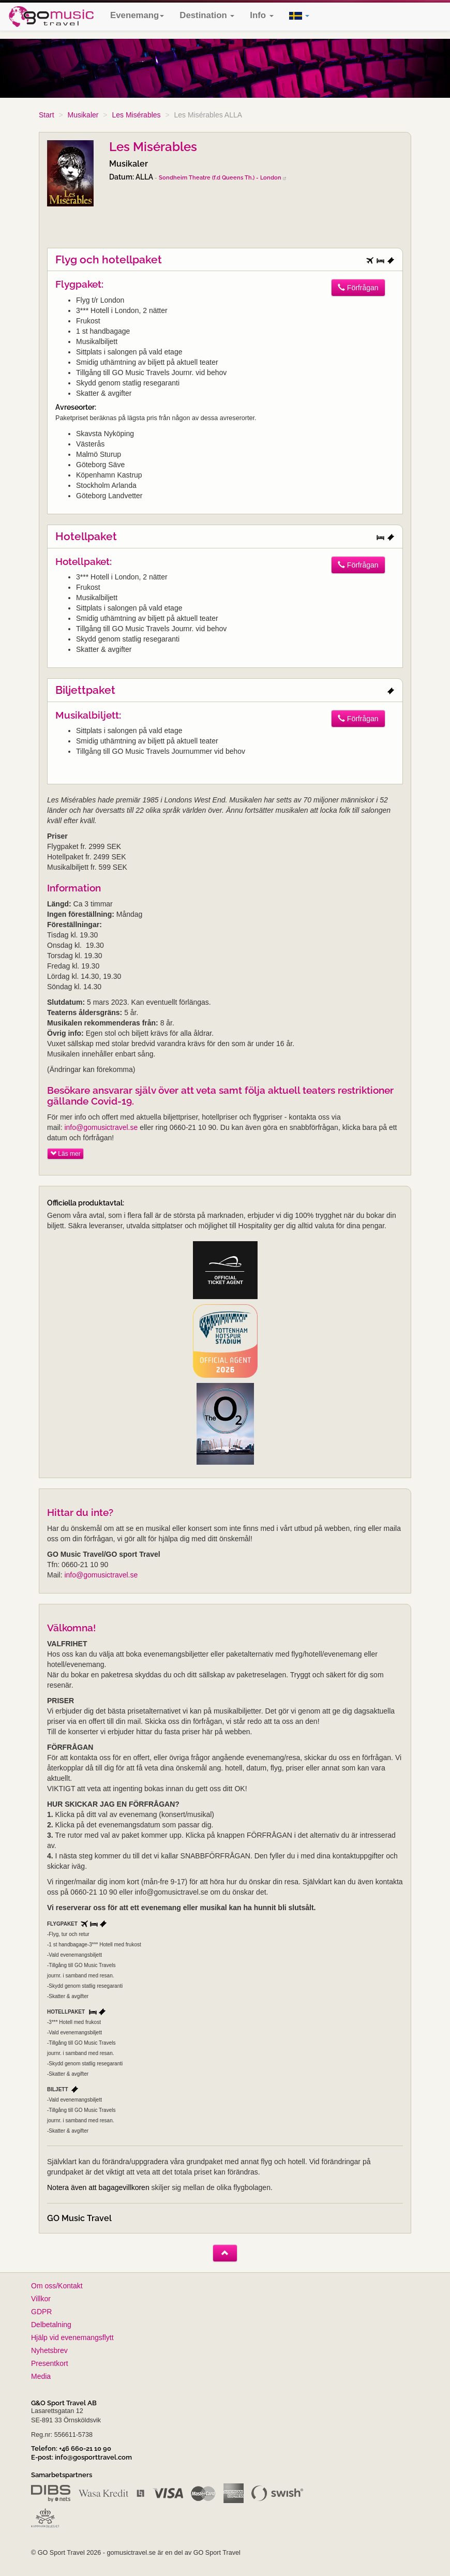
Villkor (41, 2299)
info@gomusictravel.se (101, 1127)
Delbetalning (51, 2324)
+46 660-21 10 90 (85, 2448)
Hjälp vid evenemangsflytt (72, 2337)
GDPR (41, 2311)
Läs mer (65, 1153)
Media (41, 2376)
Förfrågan (358, 288)
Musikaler (83, 115)
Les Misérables (136, 115)
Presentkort (49, 2363)
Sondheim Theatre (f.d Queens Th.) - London (222, 177)
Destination (206, 15)
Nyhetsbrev (49, 2350)
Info (261, 15)
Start (46, 115)
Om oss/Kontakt (57, 2286)
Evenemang (137, 15)
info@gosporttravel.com (93, 2457)
